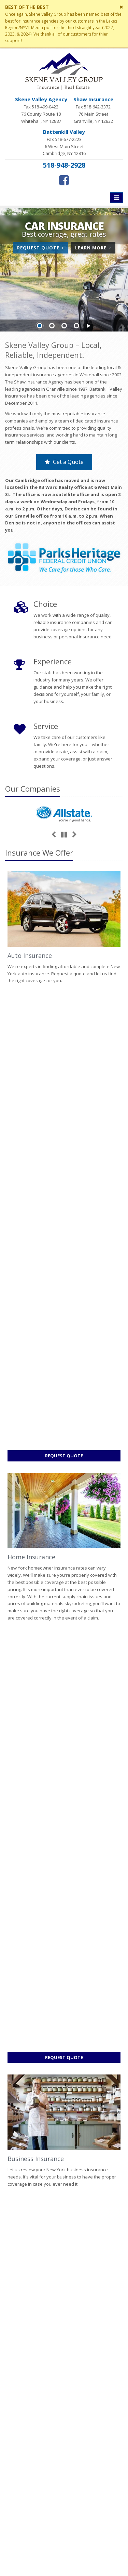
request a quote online (81, 2126)
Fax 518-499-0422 (41, 110)
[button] (89, 326)
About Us (64, 2281)
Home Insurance (31, 1130)
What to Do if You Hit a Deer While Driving (64, 2230)
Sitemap (70, 2148)
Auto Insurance (30, 955)
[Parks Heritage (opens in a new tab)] (64, 558)
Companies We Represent (64, 2353)
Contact (48, 2148)
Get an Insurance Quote (64, 2338)
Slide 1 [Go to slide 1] (39, 325)
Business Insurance (36, 1305)
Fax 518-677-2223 (64, 142)
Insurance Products (64, 2324)
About (29, 2148)
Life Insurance (28, 1479)
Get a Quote (64, 462)
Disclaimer (16, 2554)
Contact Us (64, 2295)
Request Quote (42, 249)
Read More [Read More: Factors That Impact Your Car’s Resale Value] (26, 1741)
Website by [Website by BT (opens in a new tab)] (48, 2554)
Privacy (95, 2546)
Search (74, 2546)
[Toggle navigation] (116, 197)
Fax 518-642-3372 (93, 110)
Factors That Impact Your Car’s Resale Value (64, 2195)
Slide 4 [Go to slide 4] (76, 325)
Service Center (64, 2309)
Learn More (95, 249)
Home (11, 2148)
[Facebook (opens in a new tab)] (64, 180)
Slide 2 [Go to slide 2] (52, 325)
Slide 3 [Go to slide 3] (64, 325)
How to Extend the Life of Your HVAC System (64, 2213)
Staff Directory (64, 2367)
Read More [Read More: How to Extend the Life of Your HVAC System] (26, 1898)
